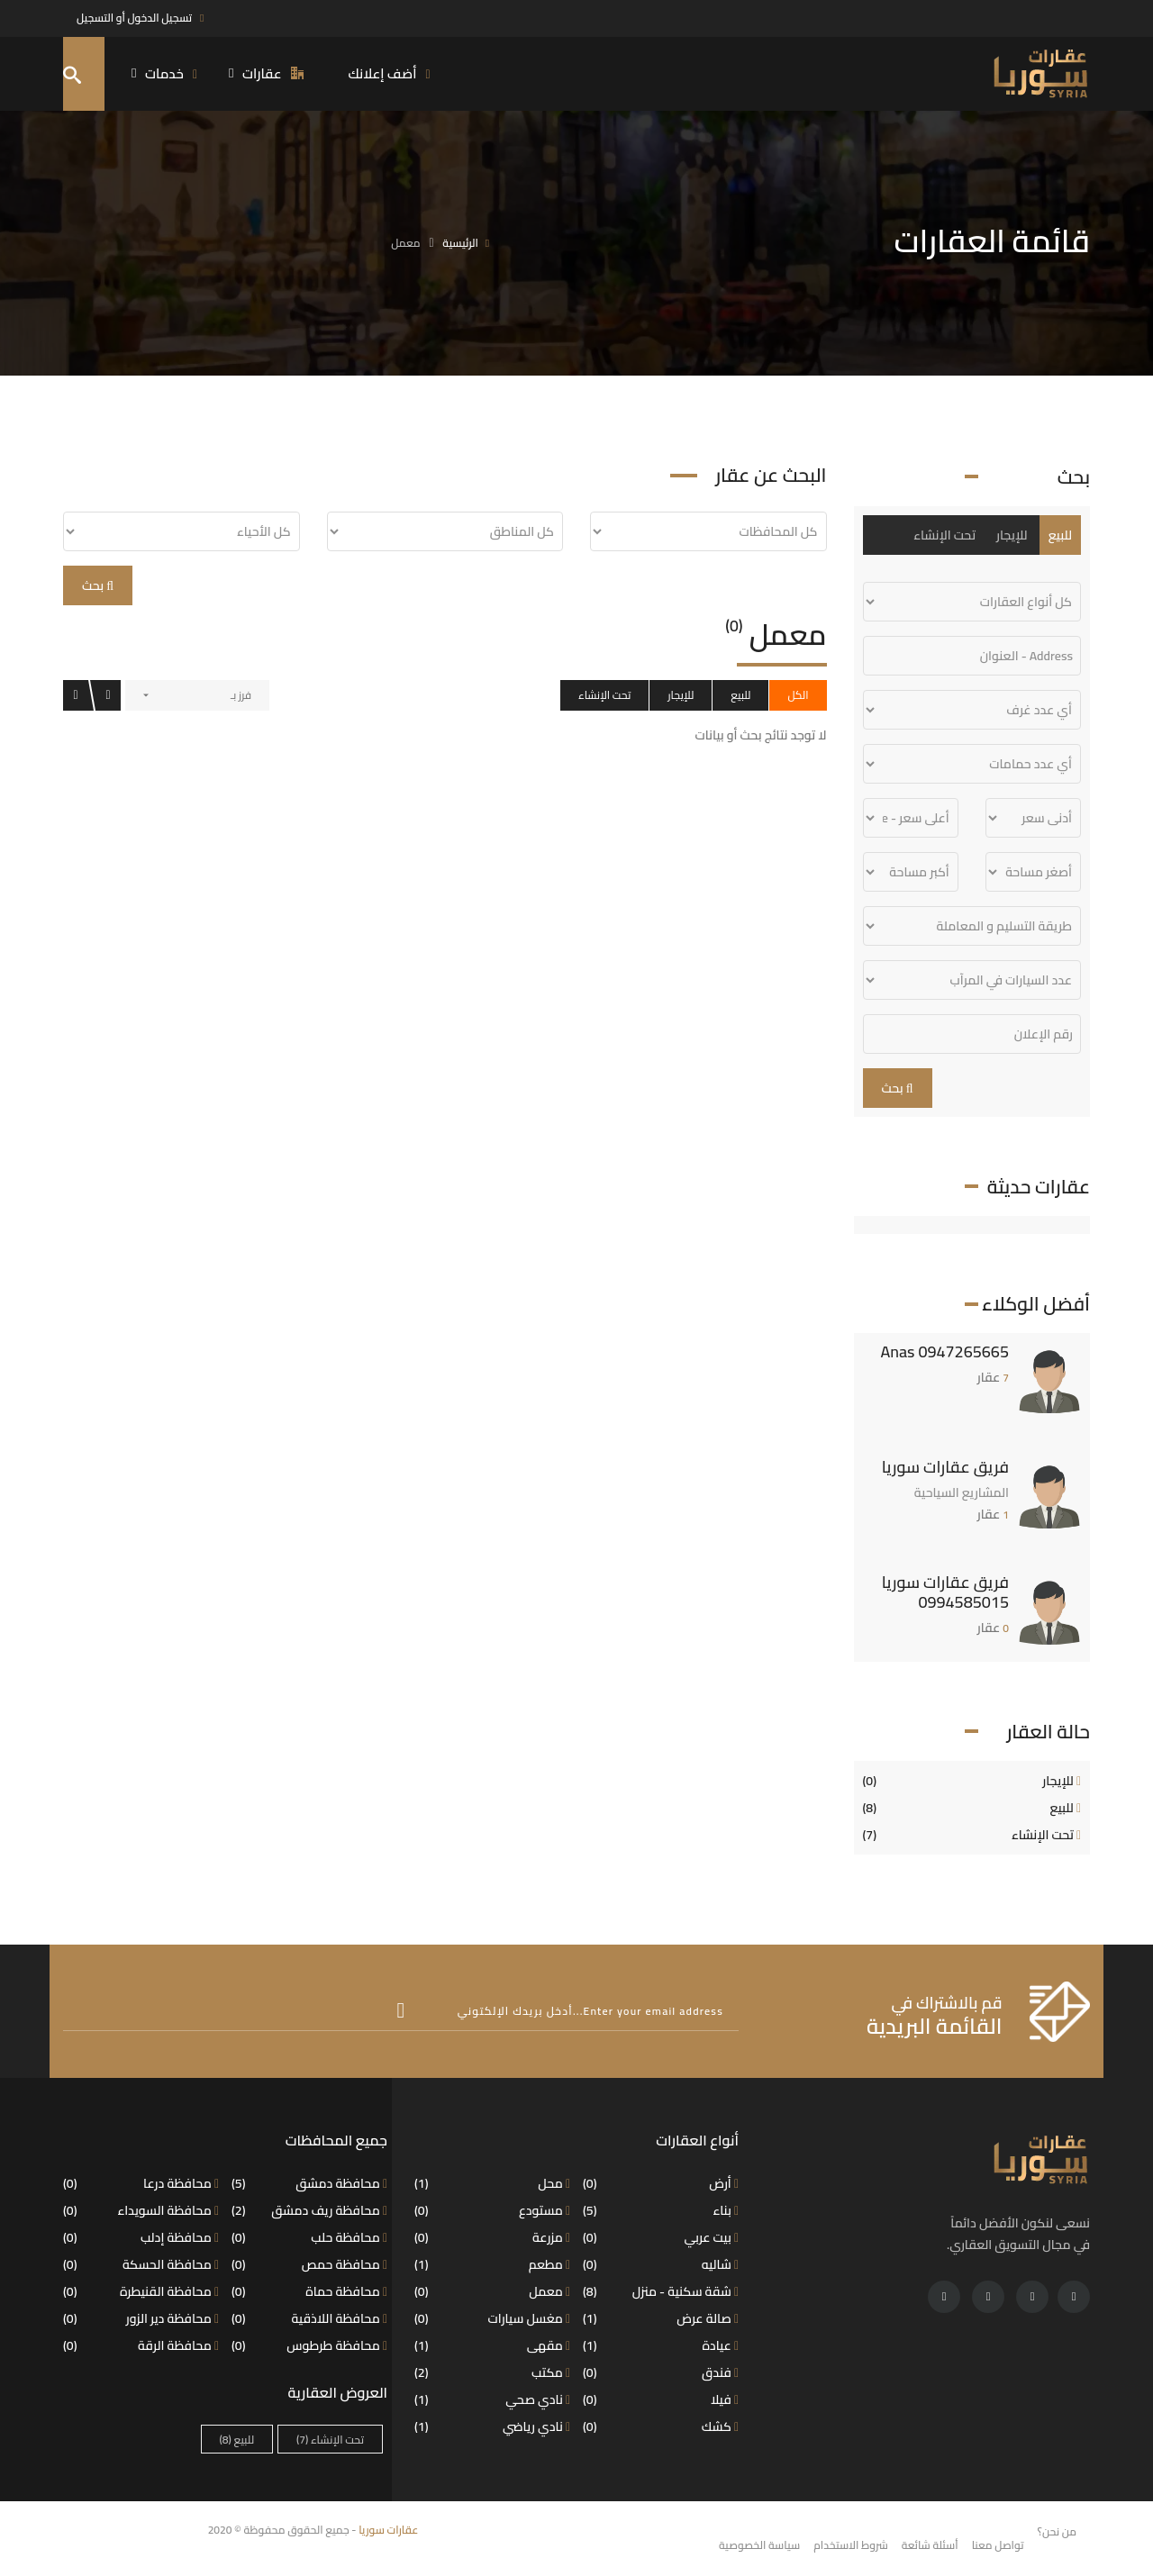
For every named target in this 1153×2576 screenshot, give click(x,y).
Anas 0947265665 (944, 1351)
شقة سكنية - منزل (661, 2291)
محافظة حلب (309, 2237)
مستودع (492, 2210)
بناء (661, 2210)
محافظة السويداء (141, 2210)
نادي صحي (492, 2399)
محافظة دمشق (309, 2183)
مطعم (492, 2264)
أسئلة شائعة (930, 2545)
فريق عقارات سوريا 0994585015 (945, 1592)
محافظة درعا (141, 2183)
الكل (797, 695)
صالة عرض (661, 2318)
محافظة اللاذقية (309, 2318)
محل (492, 2183)
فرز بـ (241, 695)
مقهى (492, 2345)
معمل (492, 2291)
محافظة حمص (309, 2264)
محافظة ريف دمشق (309, 2210)
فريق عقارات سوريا (945, 1467)
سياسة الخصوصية (759, 2545)
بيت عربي (661, 2237)
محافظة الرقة (141, 2345)
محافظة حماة (309, 2291)
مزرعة (492, 2237)
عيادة (661, 2345)
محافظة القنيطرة (141, 2291)
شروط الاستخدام (850, 2545)
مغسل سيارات (492, 2318)
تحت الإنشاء (604, 695)
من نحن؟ (1057, 2531)
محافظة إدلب (141, 2237)
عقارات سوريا (388, 2529)
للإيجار (680, 695)
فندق (661, 2372)
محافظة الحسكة (141, 2264)
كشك (661, 2426)
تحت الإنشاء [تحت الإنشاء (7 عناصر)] (330, 2439)
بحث (97, 585)
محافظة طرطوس (309, 2345)
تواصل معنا (998, 2545)
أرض (661, 2183)
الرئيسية (460, 242)
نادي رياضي (492, 2426)
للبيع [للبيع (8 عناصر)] (237, 2439)
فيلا (661, 2399)
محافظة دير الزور (141, 2318)
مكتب (492, 2372)
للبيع (740, 695)
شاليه (661, 2264)
